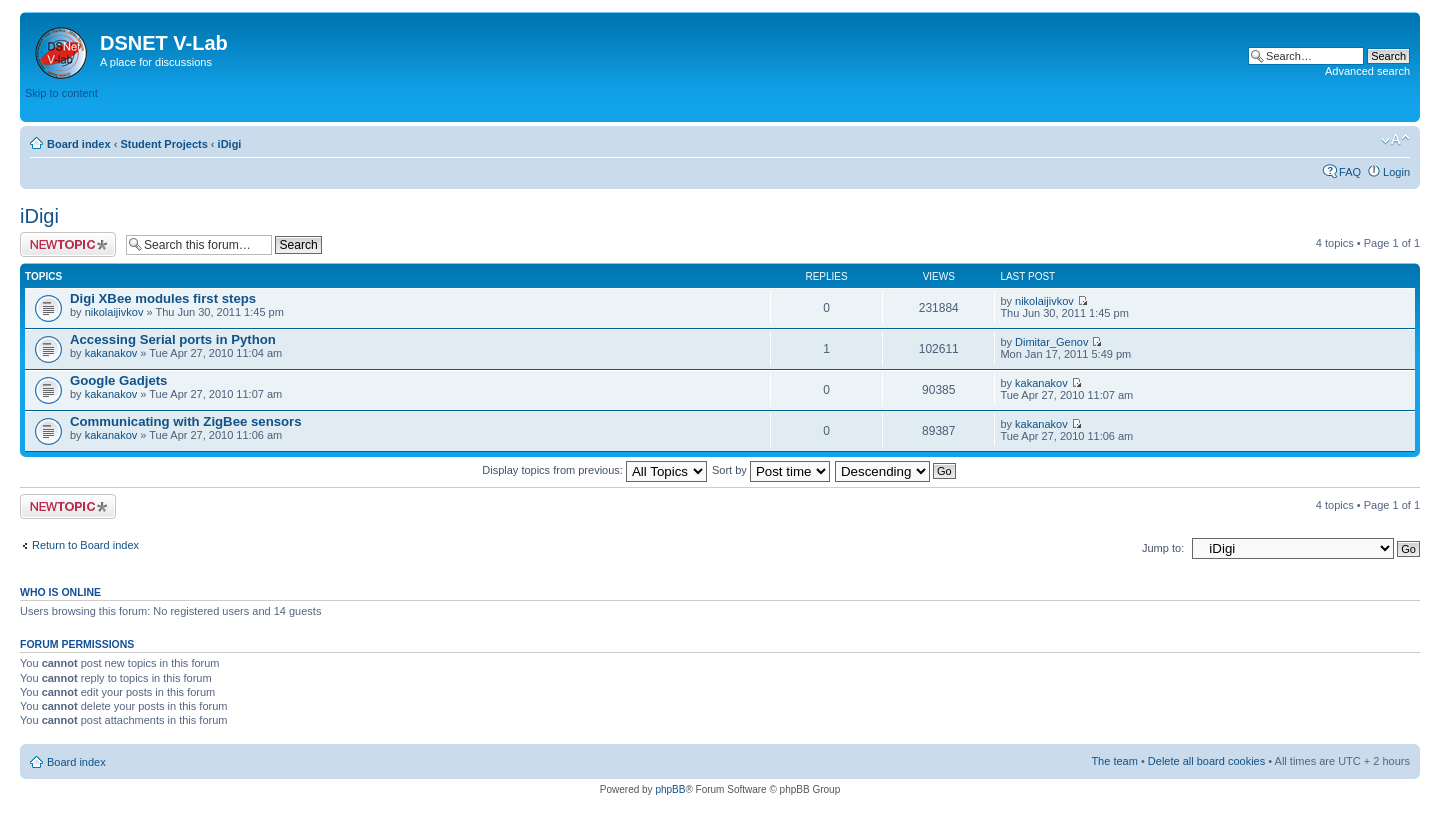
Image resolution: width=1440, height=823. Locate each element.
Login (1396, 172)
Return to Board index (85, 545)
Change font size (1395, 140)
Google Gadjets (118, 380)
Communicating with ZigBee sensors (186, 421)
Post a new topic (68, 244)
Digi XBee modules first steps (163, 298)
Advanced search (1367, 71)
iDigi (230, 144)
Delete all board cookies (1206, 761)
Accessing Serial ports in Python (173, 339)
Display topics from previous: (594, 470)
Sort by (771, 470)
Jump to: (1163, 548)
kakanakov (111, 353)
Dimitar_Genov (1051, 342)
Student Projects (163, 144)
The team (1114, 761)
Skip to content (61, 93)
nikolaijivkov (114, 312)
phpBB (670, 789)
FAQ (1350, 172)
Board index (79, 144)
